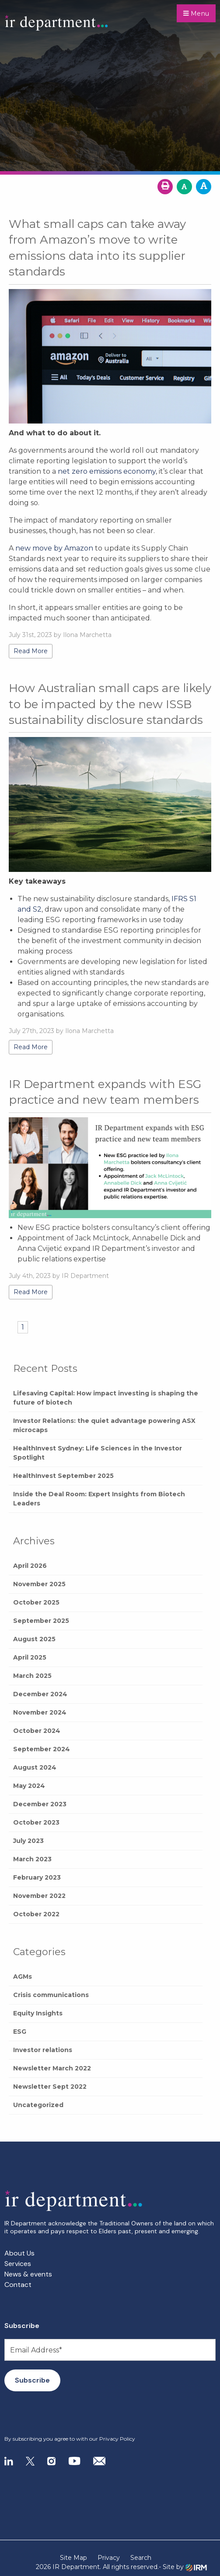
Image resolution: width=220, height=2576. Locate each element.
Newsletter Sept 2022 (50, 2086)
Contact (17, 2284)
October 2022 (36, 1914)
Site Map (73, 2558)
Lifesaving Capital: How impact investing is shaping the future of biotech (105, 1397)
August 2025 (34, 1639)
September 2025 (41, 1621)
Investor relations (42, 2050)
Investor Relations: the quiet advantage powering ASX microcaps (104, 1425)
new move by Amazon (54, 548)
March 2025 (32, 1676)
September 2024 (41, 1749)
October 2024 (36, 1731)
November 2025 (39, 1584)
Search (140, 2558)
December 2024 (40, 1694)
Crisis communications (51, 1995)
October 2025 (36, 1602)
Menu (196, 13)
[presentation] (57, 2413)
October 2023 (36, 1822)
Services (17, 2263)
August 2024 (34, 1767)
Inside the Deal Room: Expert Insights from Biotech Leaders (99, 1498)
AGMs (22, 1976)
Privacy (109, 2558)
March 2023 (32, 1859)
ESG (19, 2031)
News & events (28, 2274)
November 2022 (39, 1896)
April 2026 (30, 1566)
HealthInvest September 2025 (63, 1476)
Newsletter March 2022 (52, 2068)
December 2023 (39, 1804)
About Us (19, 2253)
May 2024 (29, 1786)
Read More (31, 651)
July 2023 (28, 1841)
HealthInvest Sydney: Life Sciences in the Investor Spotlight (97, 1452)
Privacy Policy (117, 2438)
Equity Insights (38, 2013)
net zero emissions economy (107, 471)
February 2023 (37, 1877)
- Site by (183, 2567)
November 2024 (39, 1712)
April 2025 (29, 1657)
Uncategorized (38, 2105)
